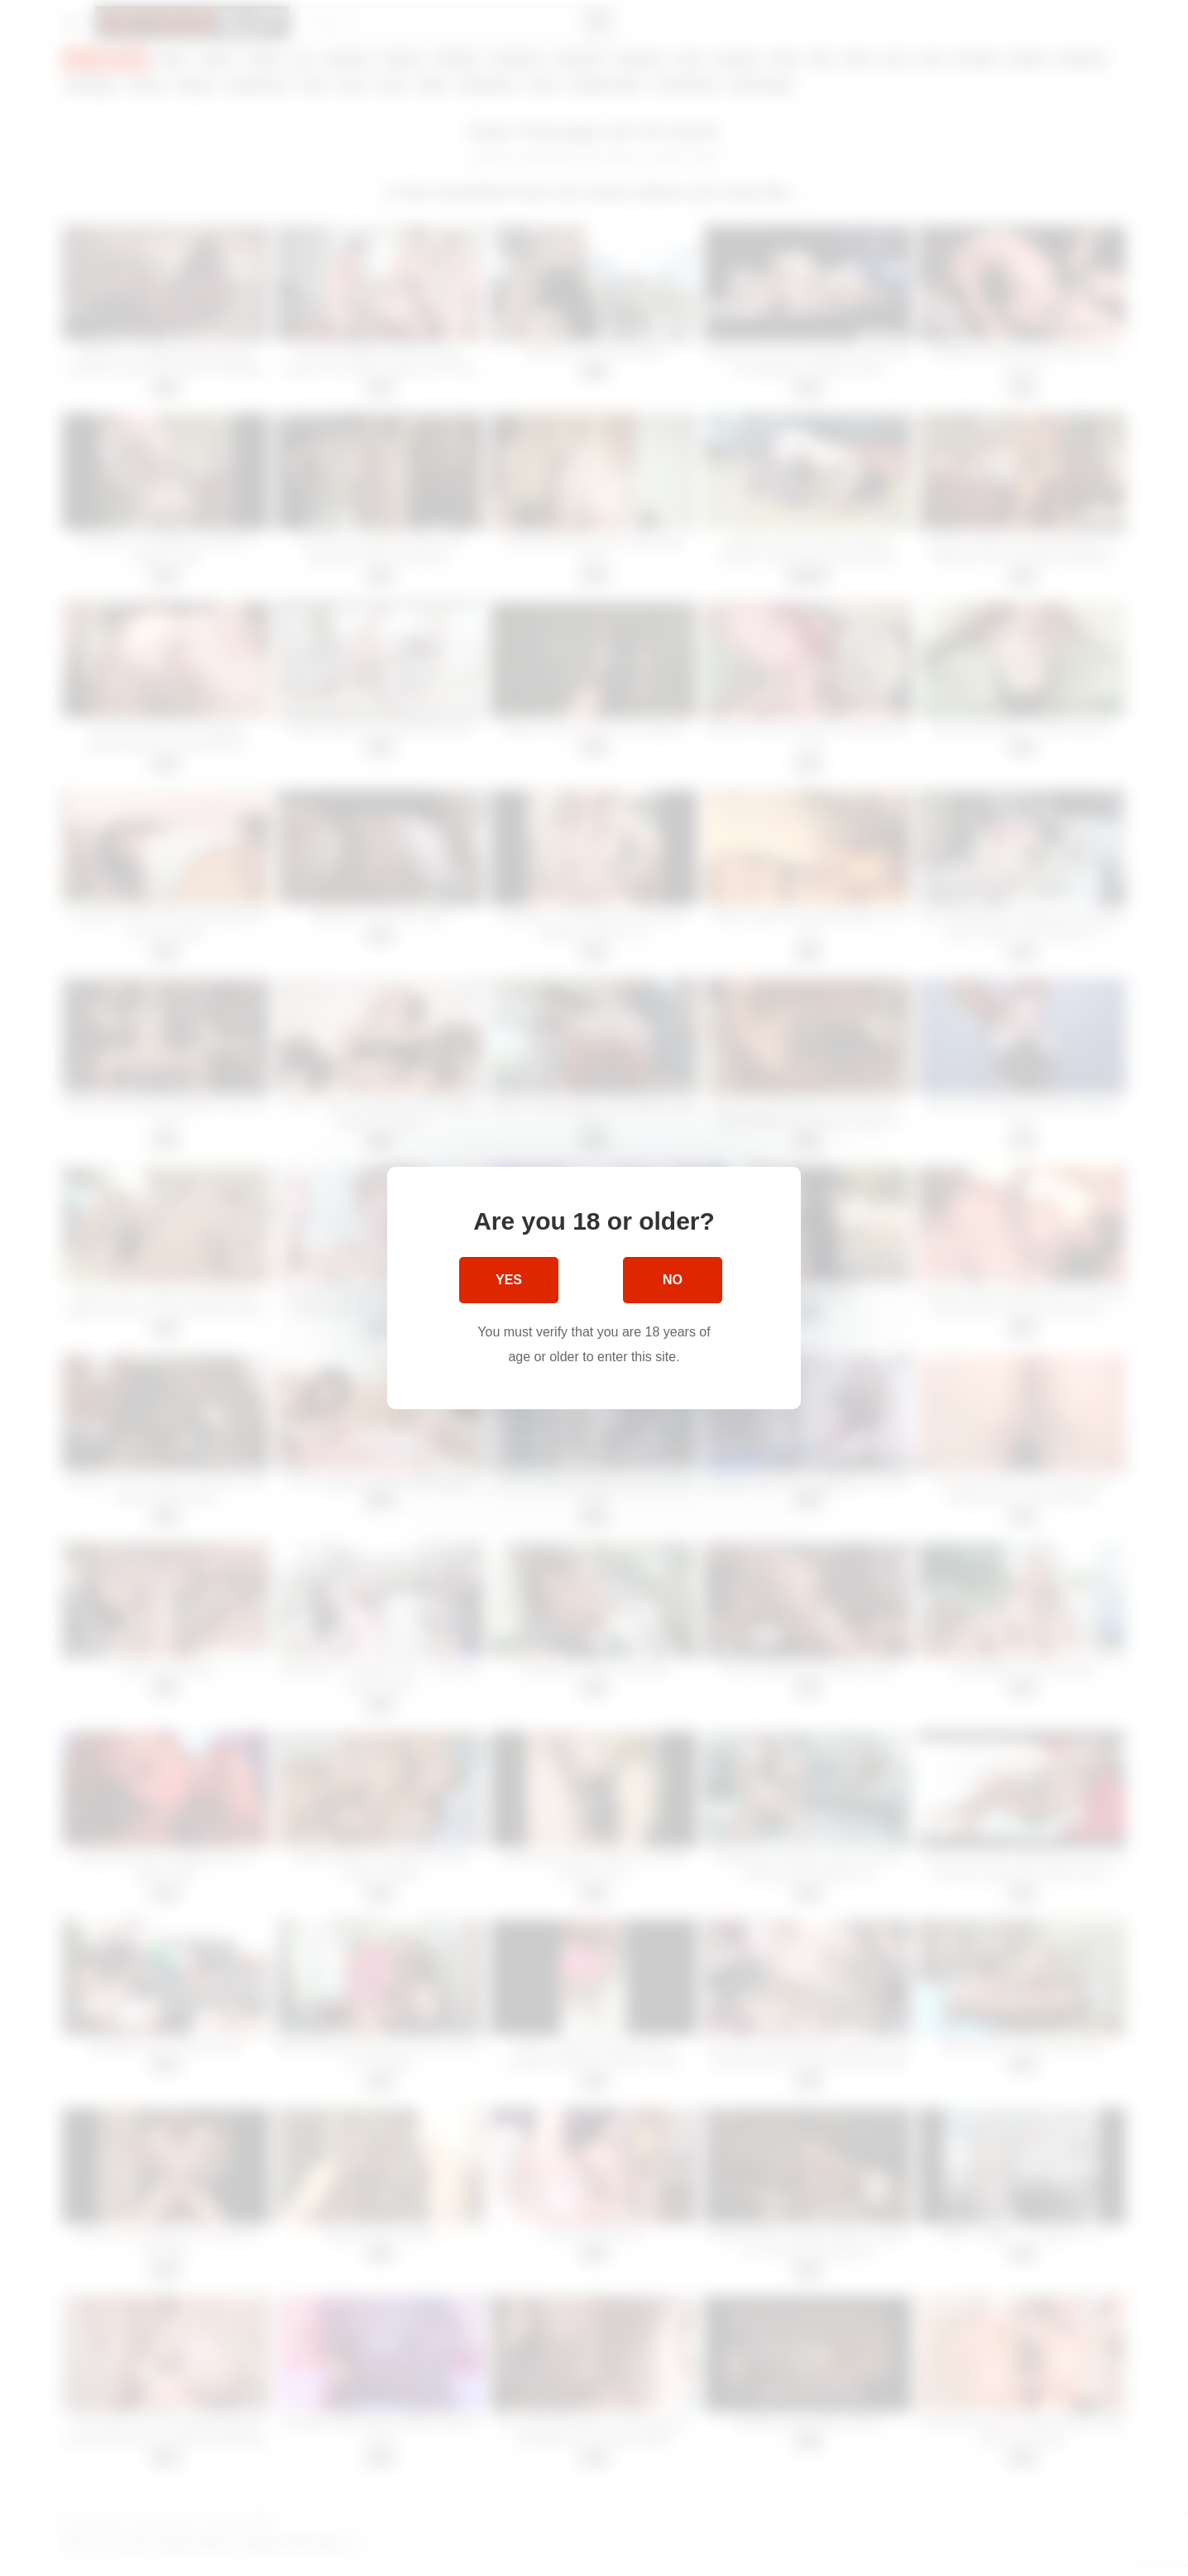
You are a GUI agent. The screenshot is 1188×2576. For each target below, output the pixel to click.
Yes (509, 1280)
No (673, 1280)
